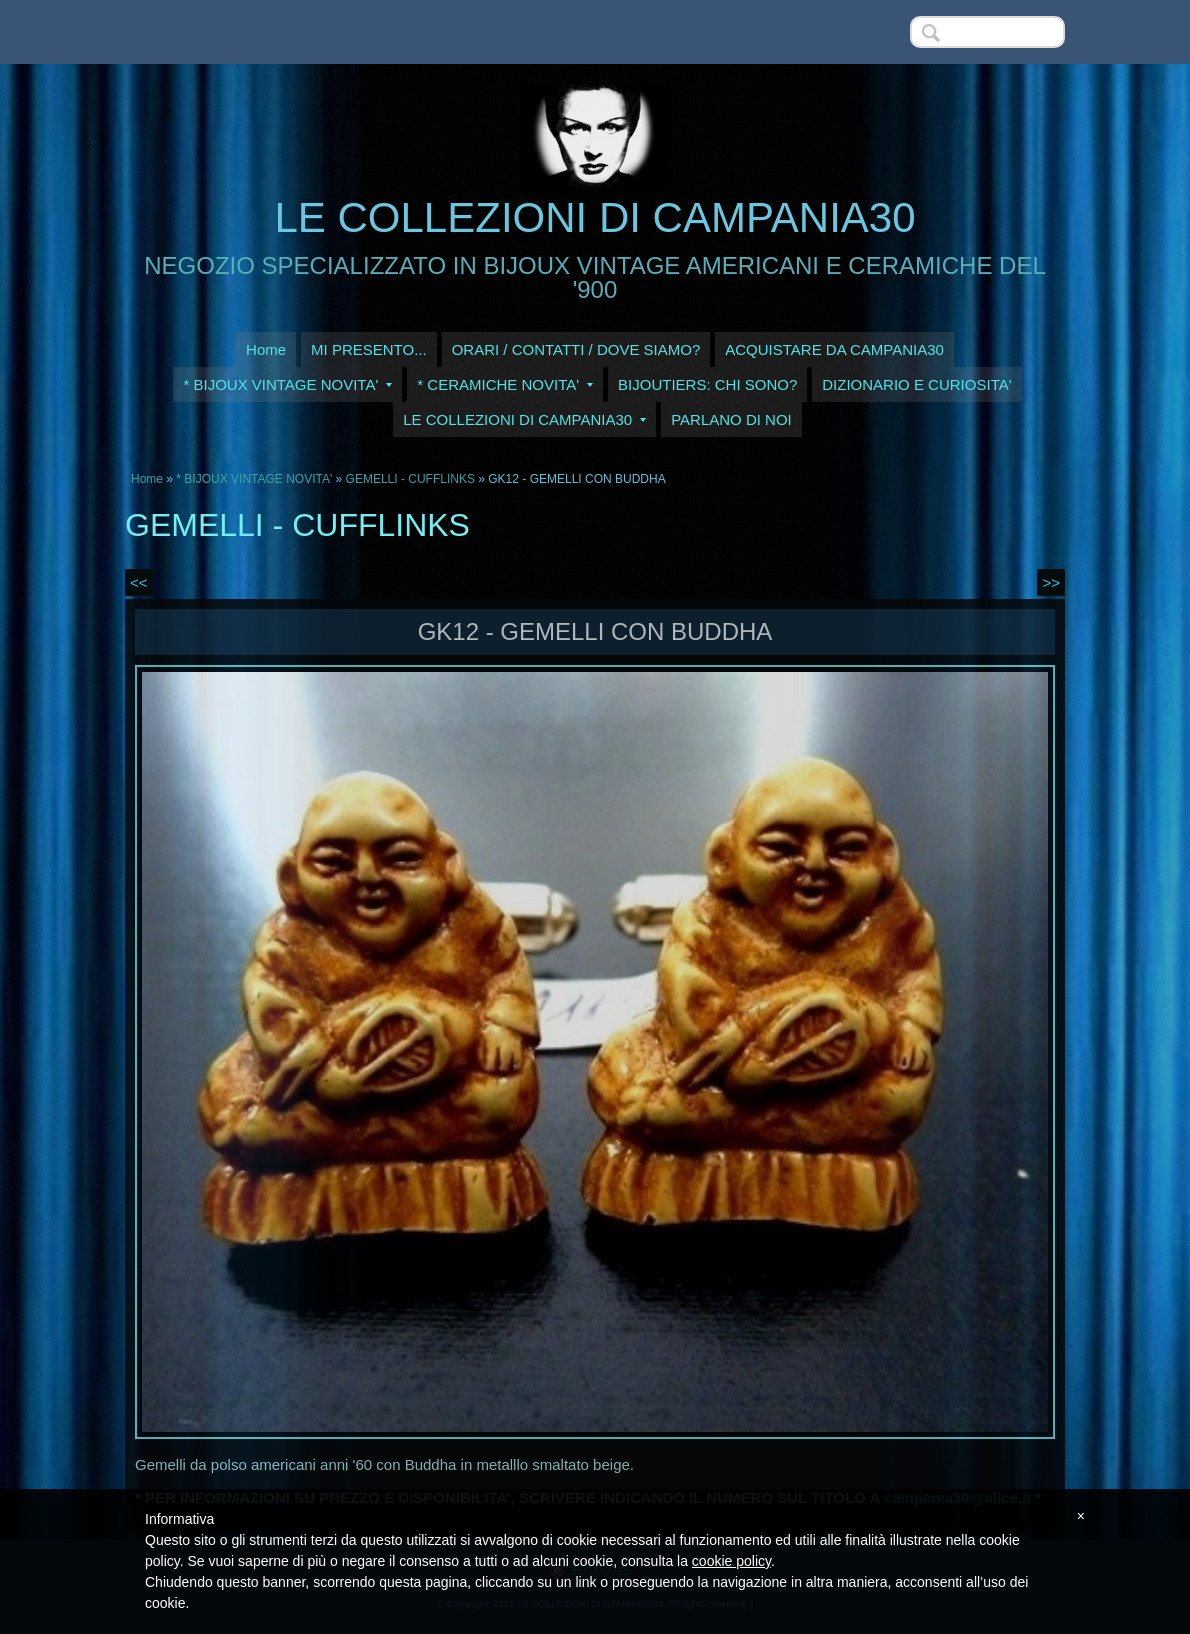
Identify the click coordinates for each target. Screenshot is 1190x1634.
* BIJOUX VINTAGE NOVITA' (287, 384)
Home (266, 349)
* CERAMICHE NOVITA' (505, 384)
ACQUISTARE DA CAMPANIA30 (834, 349)
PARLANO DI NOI (731, 419)
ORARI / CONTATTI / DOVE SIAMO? (576, 349)
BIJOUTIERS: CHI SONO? (707, 384)
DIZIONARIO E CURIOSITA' (916, 384)
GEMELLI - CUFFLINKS (410, 479)
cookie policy (731, 1561)
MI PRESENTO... (369, 349)
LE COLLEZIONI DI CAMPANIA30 (594, 217)
